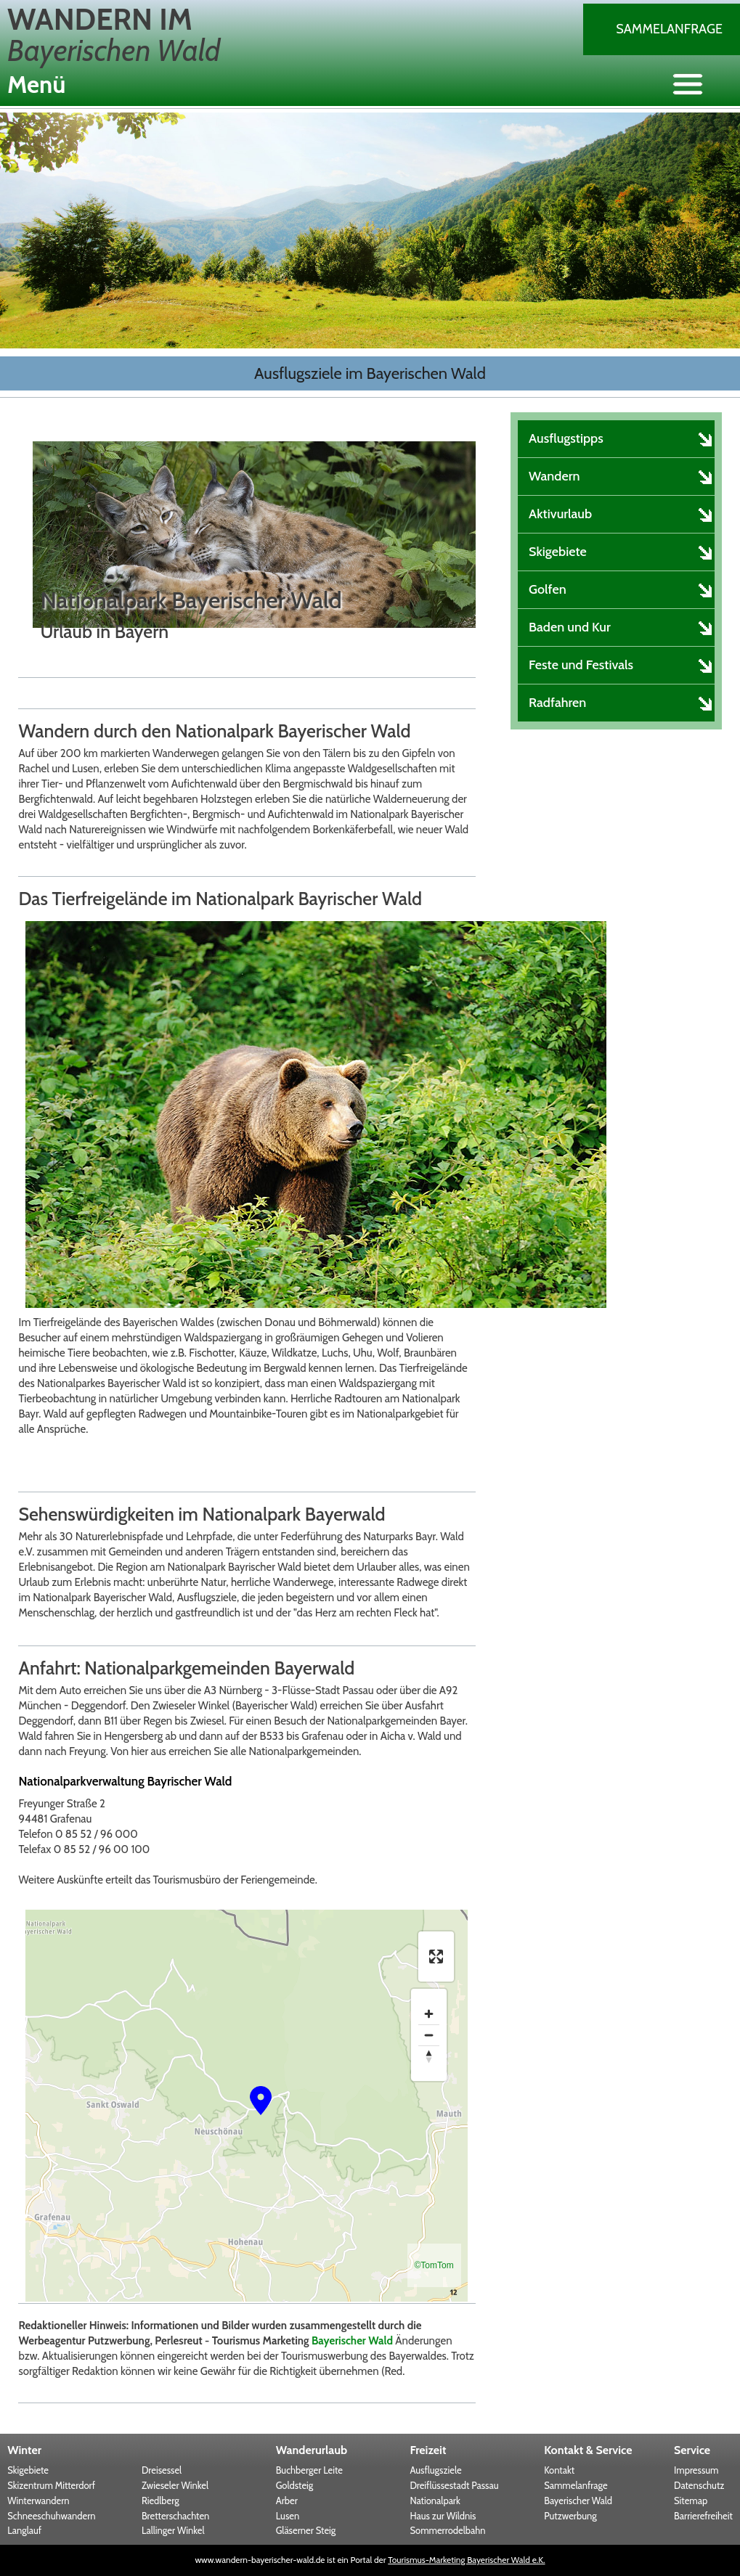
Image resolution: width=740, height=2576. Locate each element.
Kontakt (559, 2470)
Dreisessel (162, 2470)
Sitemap (690, 2500)
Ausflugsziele (435, 2470)
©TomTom (434, 2265)
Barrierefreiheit (703, 2516)
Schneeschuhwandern (51, 2516)
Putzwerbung (570, 2516)
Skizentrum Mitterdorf (51, 2485)
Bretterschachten (175, 2516)
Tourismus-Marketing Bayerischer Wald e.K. (466, 2559)
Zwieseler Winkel (175, 2485)
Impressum (696, 2470)
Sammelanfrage (669, 29)
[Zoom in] (428, 2013)
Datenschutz (699, 2485)
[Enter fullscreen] (436, 1956)
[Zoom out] (428, 2034)
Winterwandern (38, 2500)
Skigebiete (28, 2470)
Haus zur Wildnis (443, 2516)
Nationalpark (435, 2500)
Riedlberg (160, 2500)
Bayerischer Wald (352, 2340)
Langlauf (24, 2530)
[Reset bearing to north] (428, 2055)
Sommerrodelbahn (447, 2530)
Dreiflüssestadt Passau (454, 2485)
